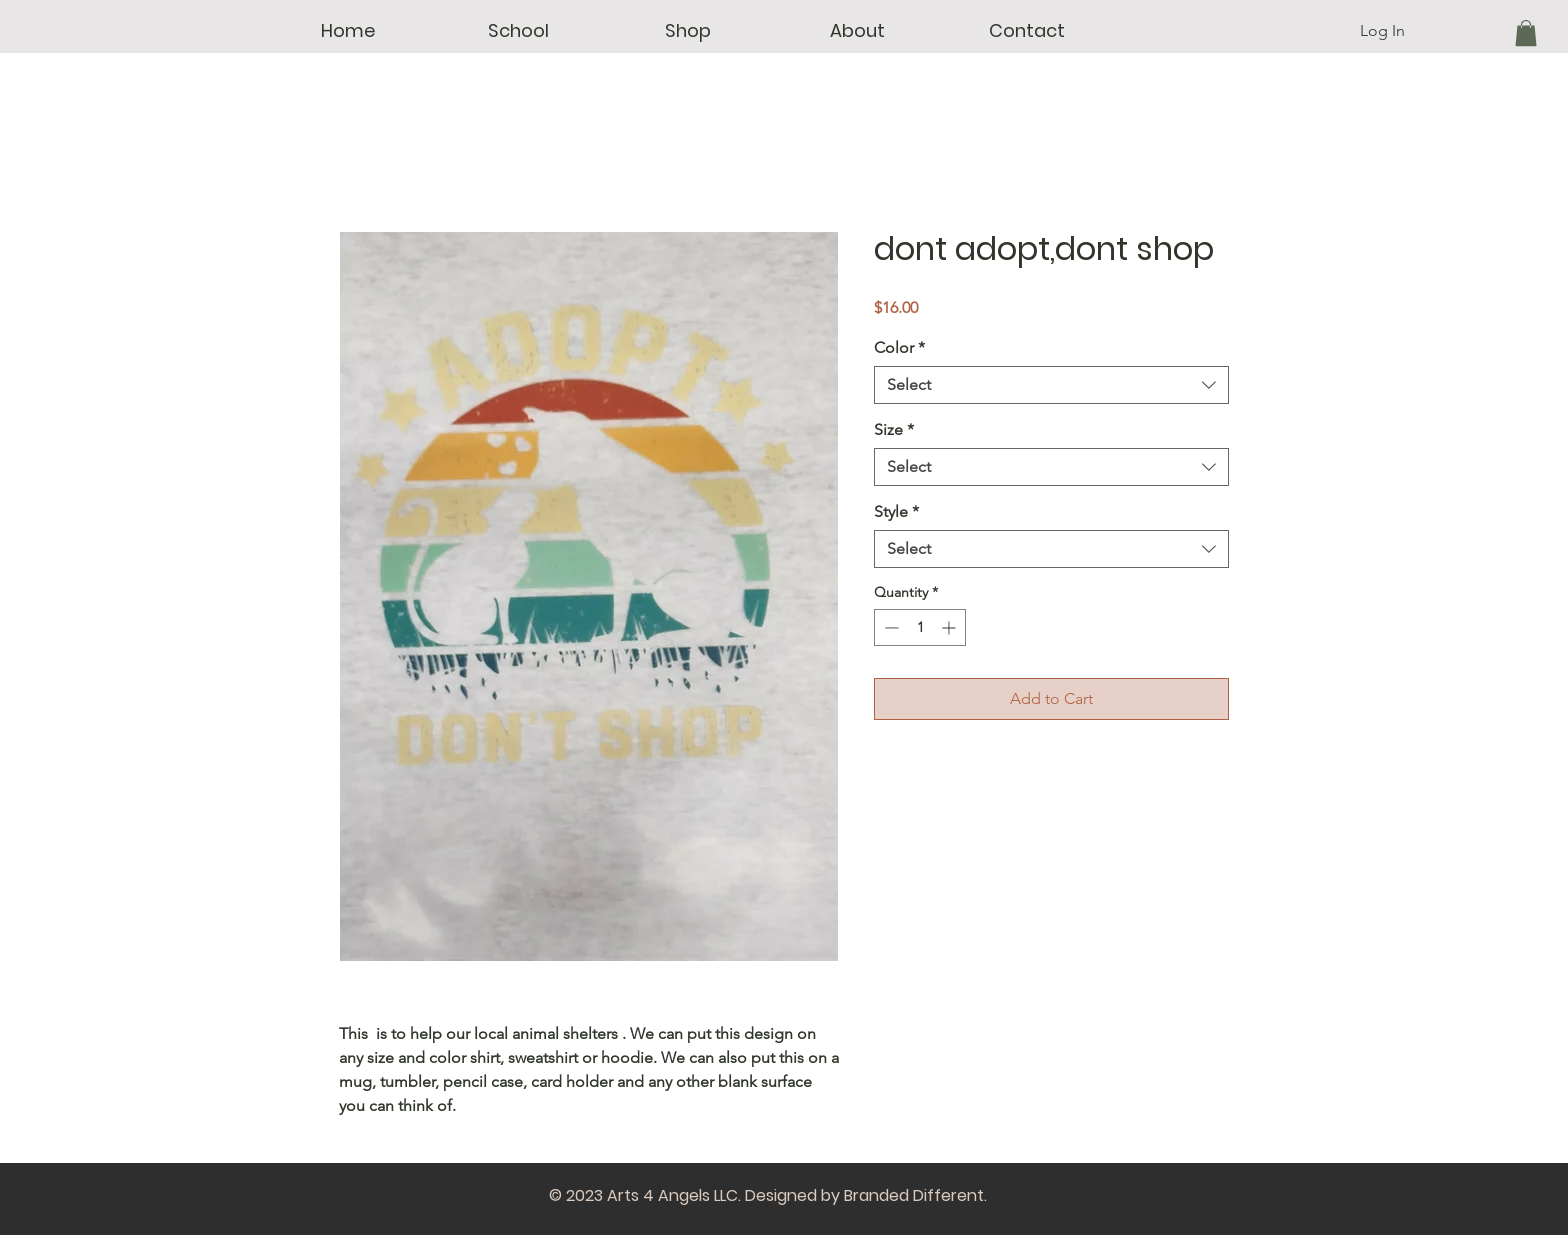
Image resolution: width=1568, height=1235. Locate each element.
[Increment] (950, 627)
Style (896, 511)
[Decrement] (889, 627)
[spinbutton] (920, 627)
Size (894, 429)
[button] (518, 31)
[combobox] (1051, 385)
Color (899, 347)
